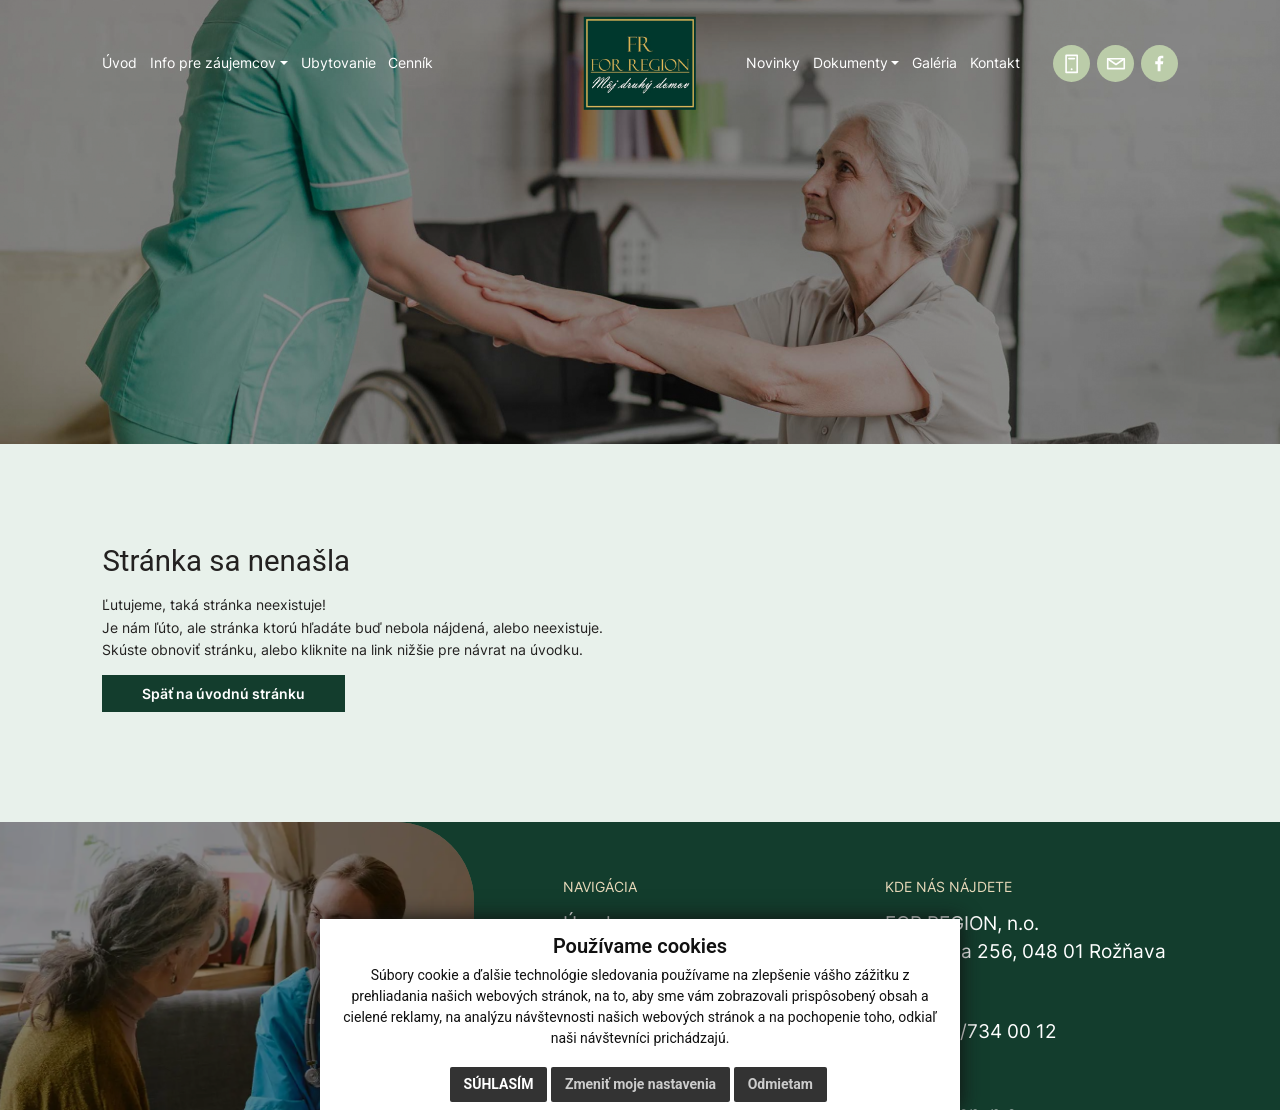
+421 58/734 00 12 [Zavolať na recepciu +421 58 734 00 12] (971, 1031)
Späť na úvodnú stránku (223, 693)
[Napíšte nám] (1115, 63)
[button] (219, 63)
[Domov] (640, 63)
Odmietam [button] (780, 1084)
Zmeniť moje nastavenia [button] (640, 1084)
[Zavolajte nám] (1071, 63)
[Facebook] (1159, 63)
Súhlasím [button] (499, 1084)
